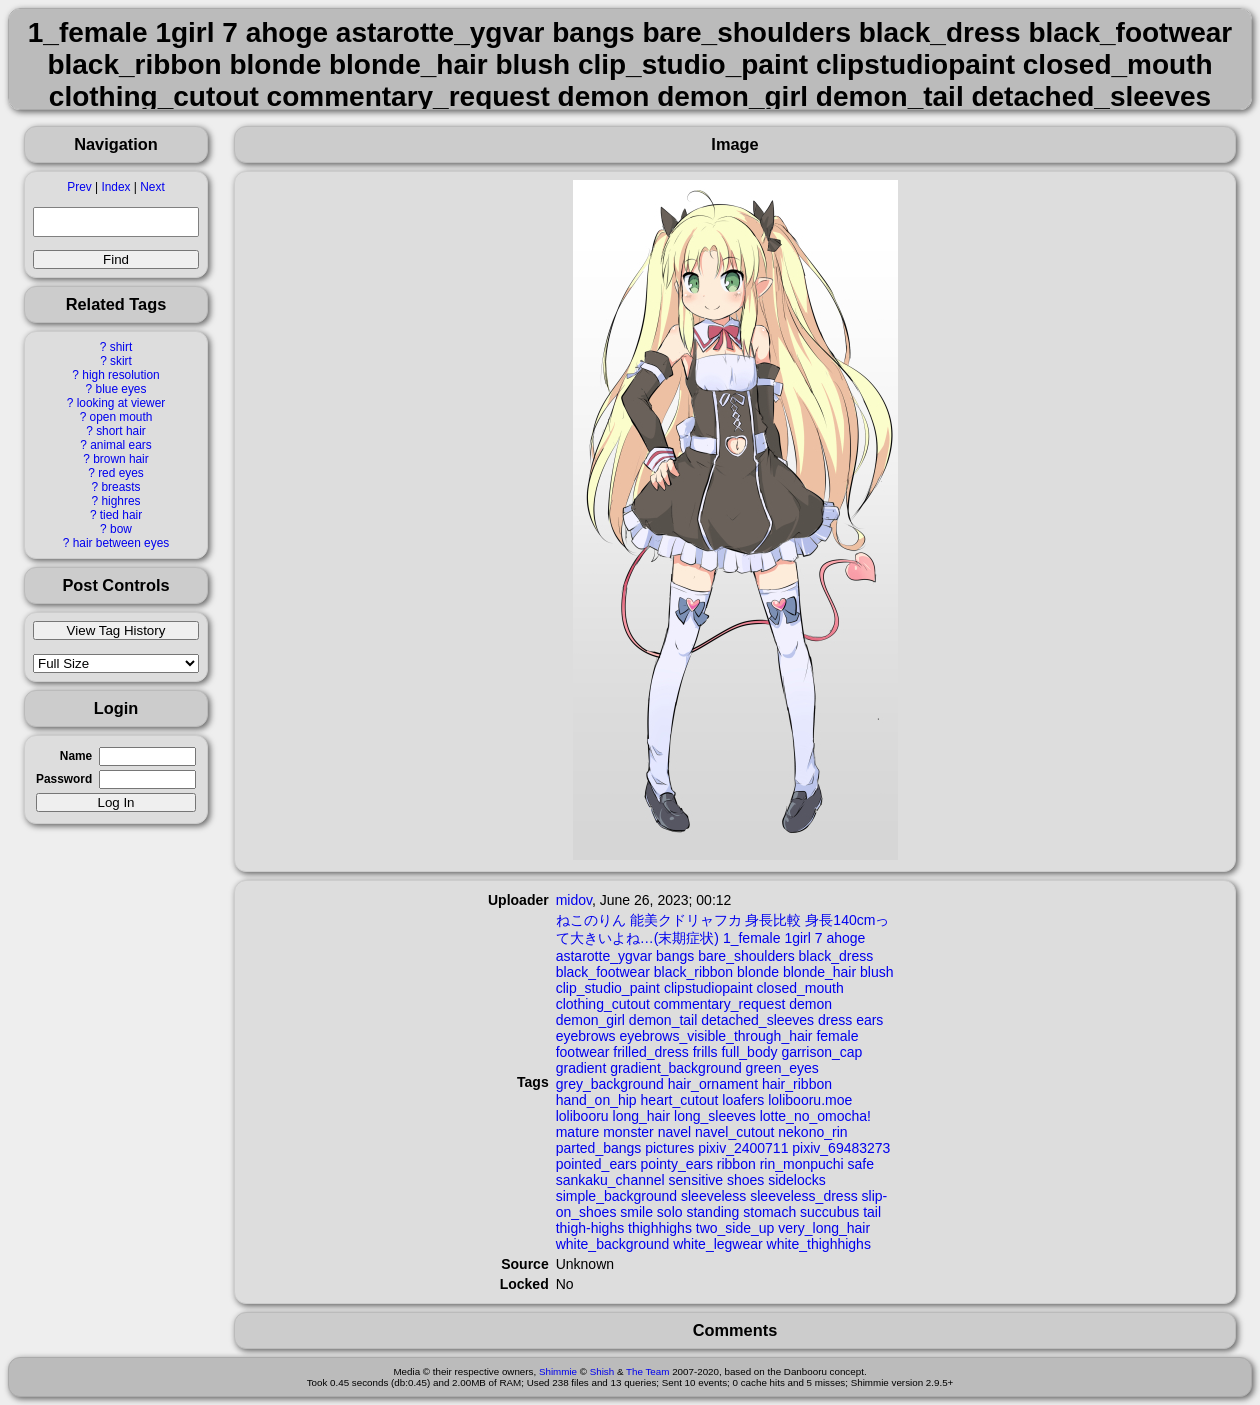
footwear (583, 1052)
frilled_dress (650, 1052)
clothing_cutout (603, 1004)
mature (578, 1132)
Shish (602, 1371)
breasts (120, 487)
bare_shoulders (746, 956)
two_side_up (735, 1228)
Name (76, 756)
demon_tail (663, 1020)
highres (120, 501)
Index (115, 187)
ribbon (736, 1164)
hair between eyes (121, 543)
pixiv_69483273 (841, 1148)
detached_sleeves (757, 1020)
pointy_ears (677, 1164)
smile (636, 1212)
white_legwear (718, 1244)
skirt (121, 361)
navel (674, 1132)
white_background (613, 1244)
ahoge (845, 938)
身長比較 (773, 920)
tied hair (121, 515)
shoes (745, 1180)
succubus (829, 1212)
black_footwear (603, 972)
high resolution (120, 375)
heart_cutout (680, 1100)
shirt (121, 347)
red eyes (121, 473)
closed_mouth (800, 988)
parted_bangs (599, 1148)
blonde (758, 972)
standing (712, 1212)
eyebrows (586, 1036)
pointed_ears (596, 1164)
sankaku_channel (610, 1180)
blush (876, 972)
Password (64, 779)
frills (705, 1052)
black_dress (836, 956)
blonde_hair (819, 972)
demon (810, 1004)
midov (574, 900)
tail (872, 1212)
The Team (647, 1371)
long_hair (642, 1116)
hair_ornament (713, 1084)
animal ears (120, 445)
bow (121, 529)
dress (835, 1020)
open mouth (121, 417)
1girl (797, 938)
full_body (749, 1052)
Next (152, 187)
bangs (675, 956)
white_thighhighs (819, 1244)
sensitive (696, 1180)
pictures (669, 1148)
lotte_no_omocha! (815, 1116)
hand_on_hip (596, 1100)
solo (670, 1212)
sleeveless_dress (803, 1196)
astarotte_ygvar (604, 956)
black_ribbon (693, 972)
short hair (121, 431)
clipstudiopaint (708, 988)
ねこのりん (591, 920)
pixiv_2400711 (743, 1148)
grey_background (610, 1084)
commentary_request (720, 1004)
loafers (743, 1100)
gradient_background (676, 1068)
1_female (752, 938)
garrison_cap (821, 1052)
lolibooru (582, 1116)
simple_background (616, 1196)
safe (861, 1164)
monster (628, 1132)
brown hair (121, 459)
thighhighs (660, 1228)
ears (869, 1020)
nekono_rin (812, 1132)
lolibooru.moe (810, 1100)
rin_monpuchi (802, 1164)
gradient (581, 1068)
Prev (79, 187)
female (837, 1036)
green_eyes (782, 1068)
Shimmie (558, 1371)
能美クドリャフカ (686, 920)
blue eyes (121, 389)
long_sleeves (715, 1116)
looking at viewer (121, 403)
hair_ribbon (797, 1084)
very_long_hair (824, 1228)
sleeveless (713, 1196)
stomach (769, 1212)
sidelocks (797, 1180)
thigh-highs (590, 1228)
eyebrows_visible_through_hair (716, 1036)
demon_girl (590, 1020)
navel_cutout (734, 1132)
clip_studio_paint (608, 988)
